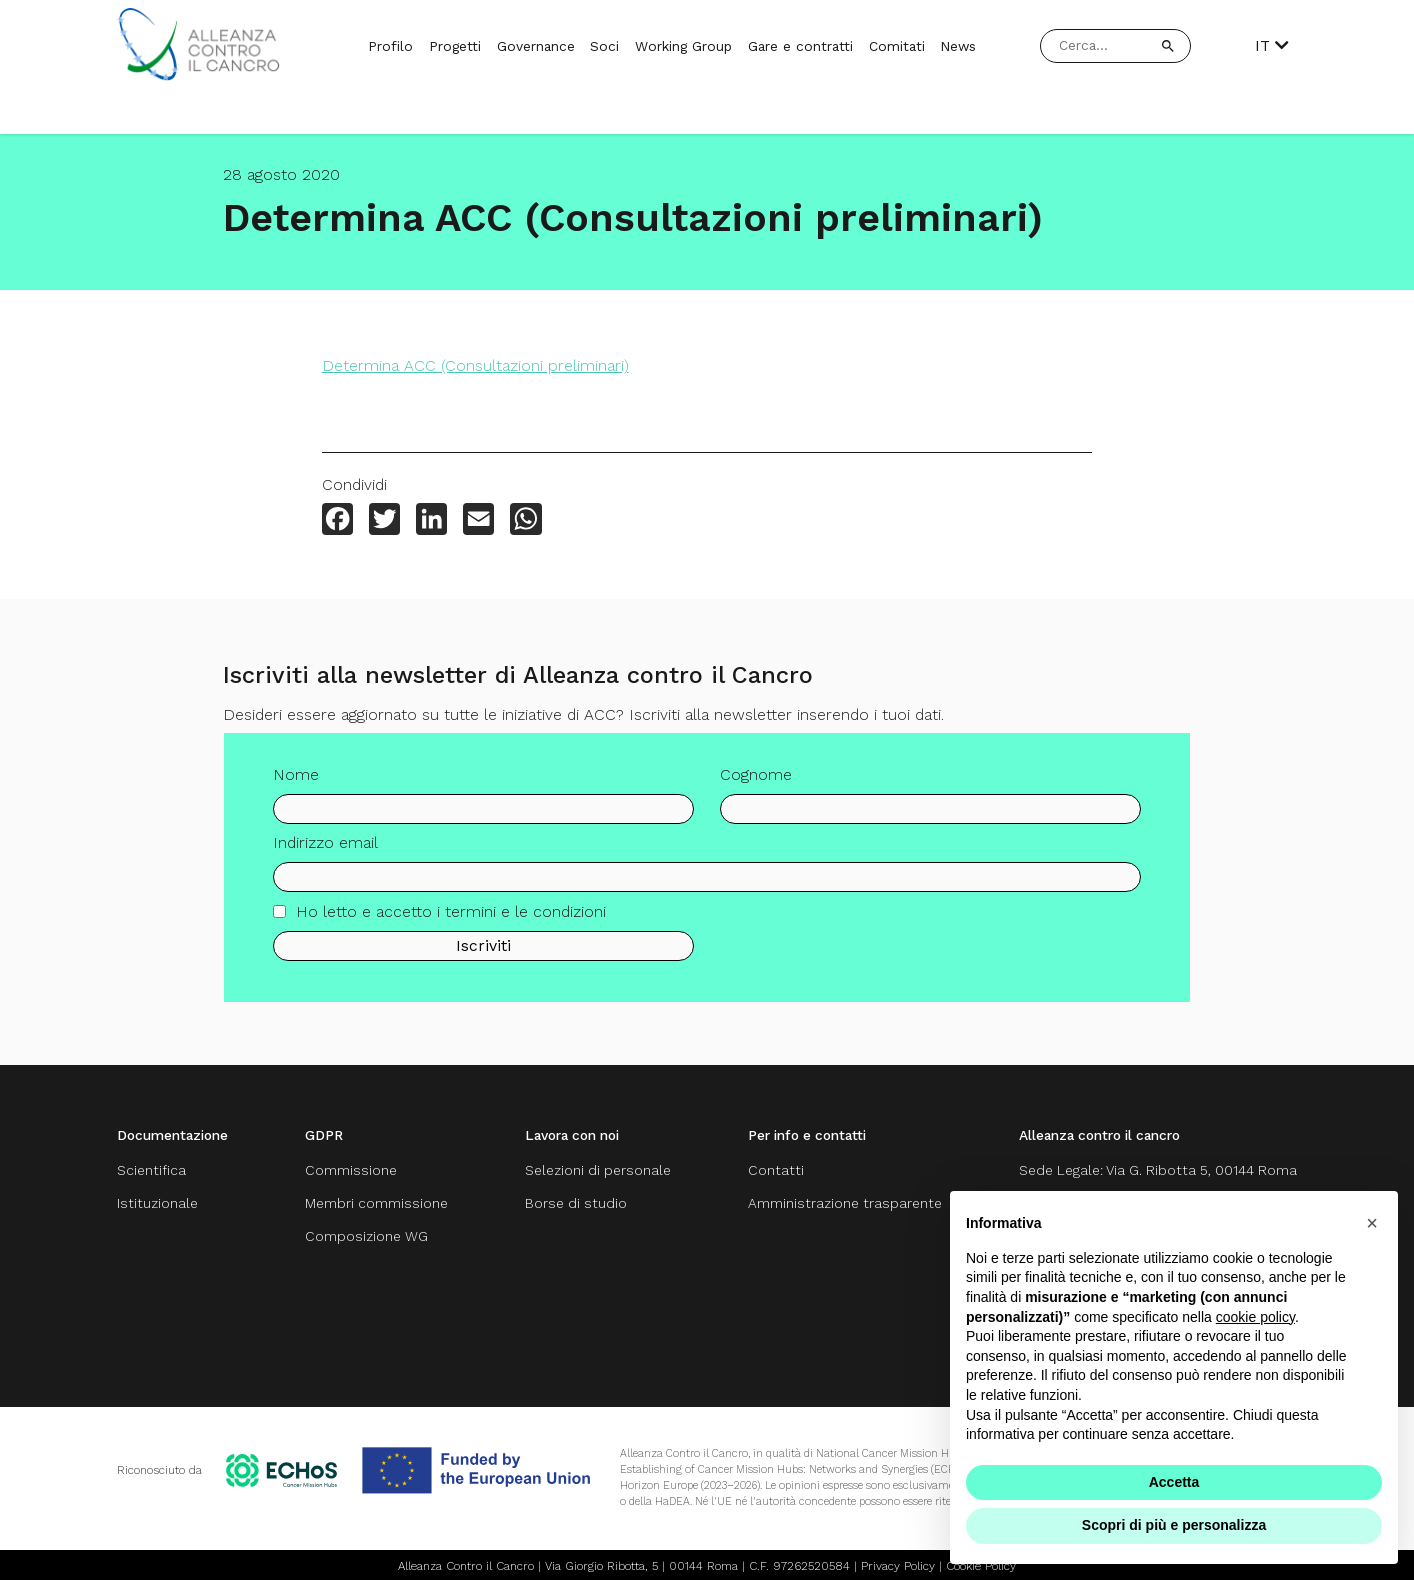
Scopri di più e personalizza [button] (1174, 1525)
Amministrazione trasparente (845, 1202)
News (958, 46)
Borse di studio (576, 1202)
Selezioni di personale (598, 1170)
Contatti (776, 1170)
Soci (604, 46)
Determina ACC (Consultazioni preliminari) (475, 365)
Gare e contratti (800, 46)
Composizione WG (366, 1234)
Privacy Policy (898, 1562)
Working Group (683, 46)
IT (1272, 46)
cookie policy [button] (1255, 1317)
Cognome (756, 786)
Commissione (351, 1170)
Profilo (390, 46)
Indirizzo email (325, 855)
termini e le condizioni (525, 923)
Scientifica (151, 1170)
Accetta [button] (1174, 1482)
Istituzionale (157, 1202)
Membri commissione (376, 1202)
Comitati (897, 46)
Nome (296, 786)
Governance (536, 46)
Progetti (455, 46)
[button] (1372, 1223)
